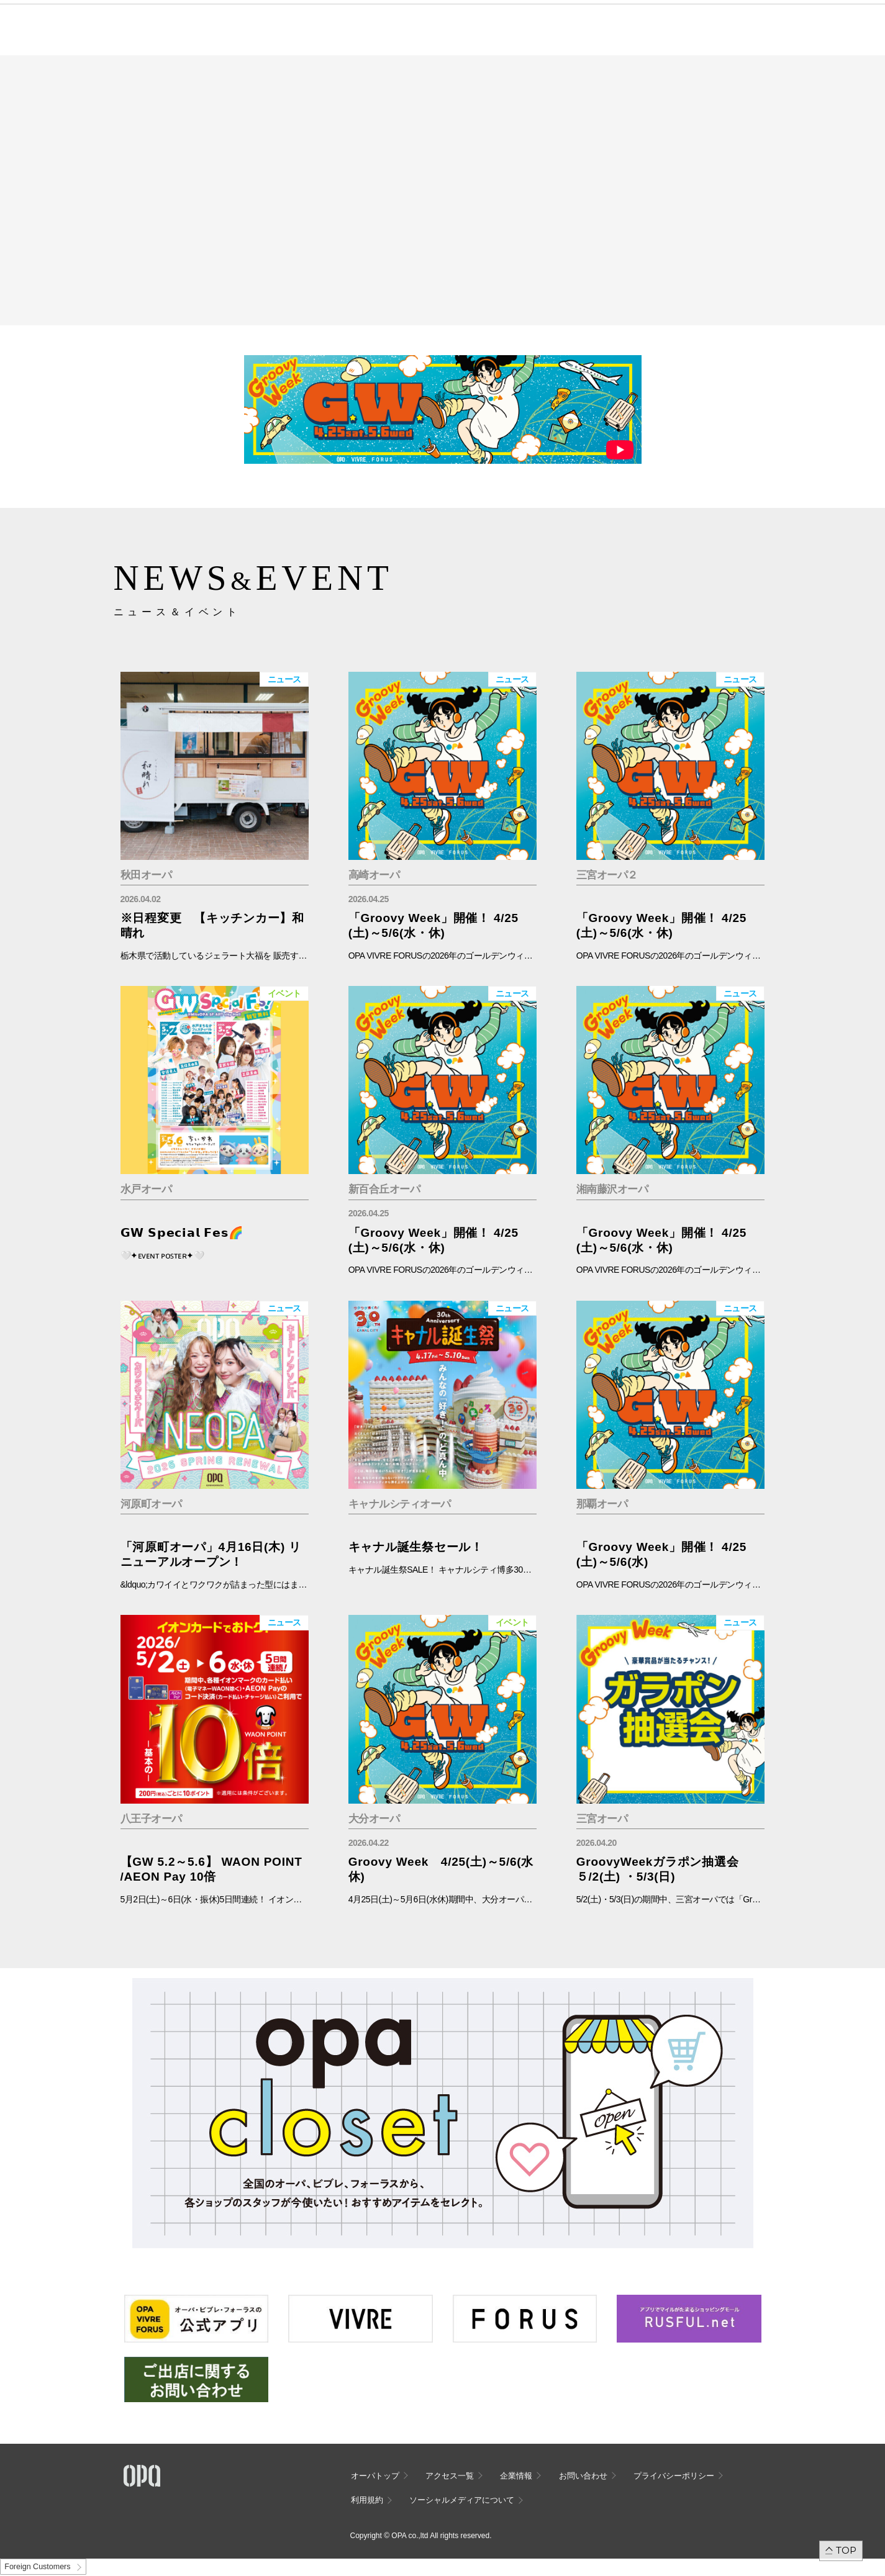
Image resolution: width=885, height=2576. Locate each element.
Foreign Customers (37, 2566)
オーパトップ (375, 2475)
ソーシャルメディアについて (461, 2500)
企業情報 (516, 2475)
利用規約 (367, 2500)
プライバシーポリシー (673, 2475)
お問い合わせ (583, 2475)
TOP (846, 2550)
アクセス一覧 (449, 2475)
